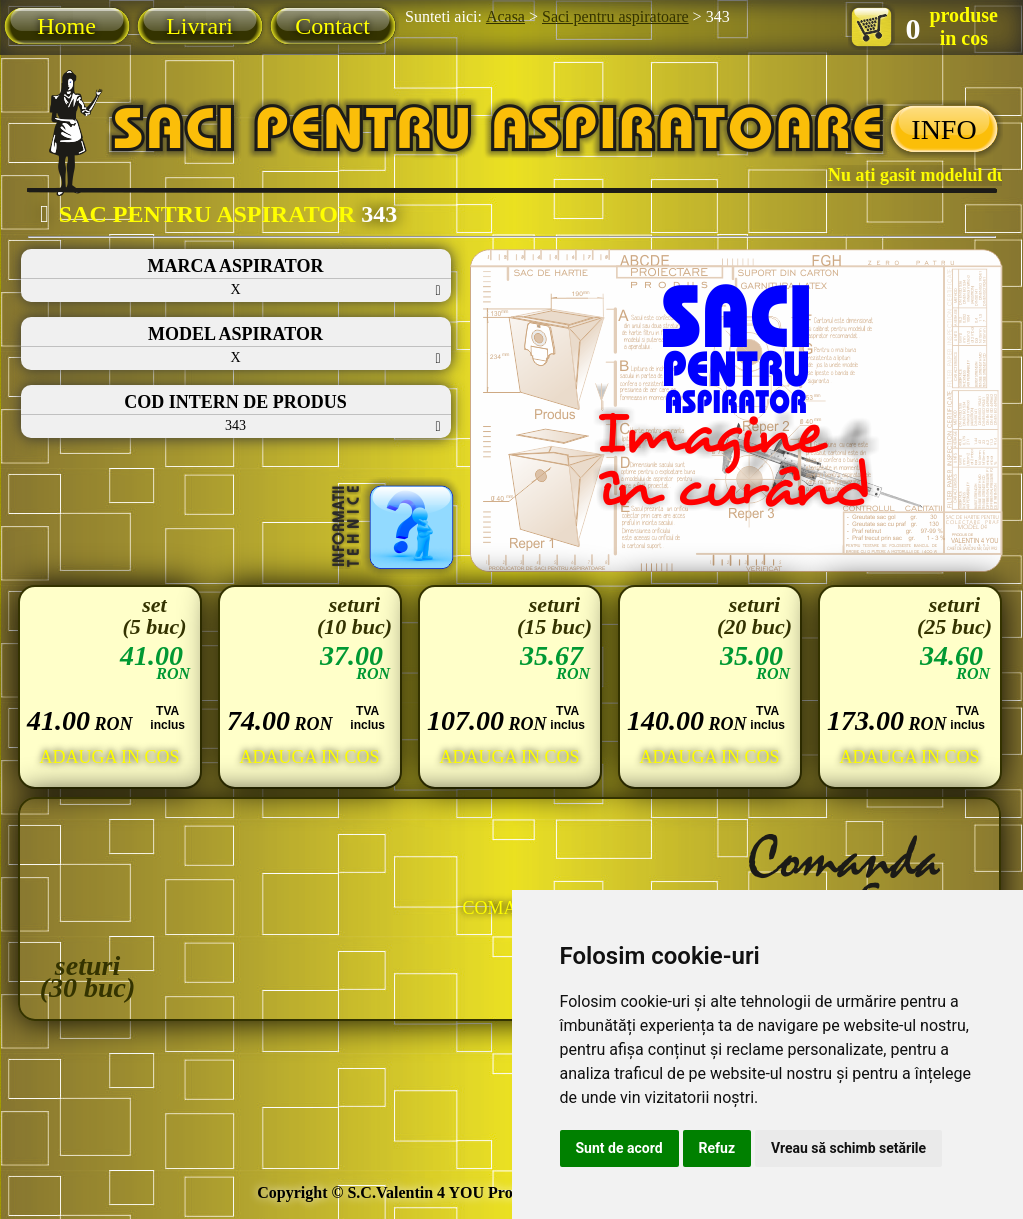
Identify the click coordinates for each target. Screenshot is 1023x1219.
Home (66, 26)
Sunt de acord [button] (619, 1148)
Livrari (199, 26)
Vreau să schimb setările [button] (848, 1148)
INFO (943, 129)
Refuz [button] (717, 1148)
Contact (332, 26)
